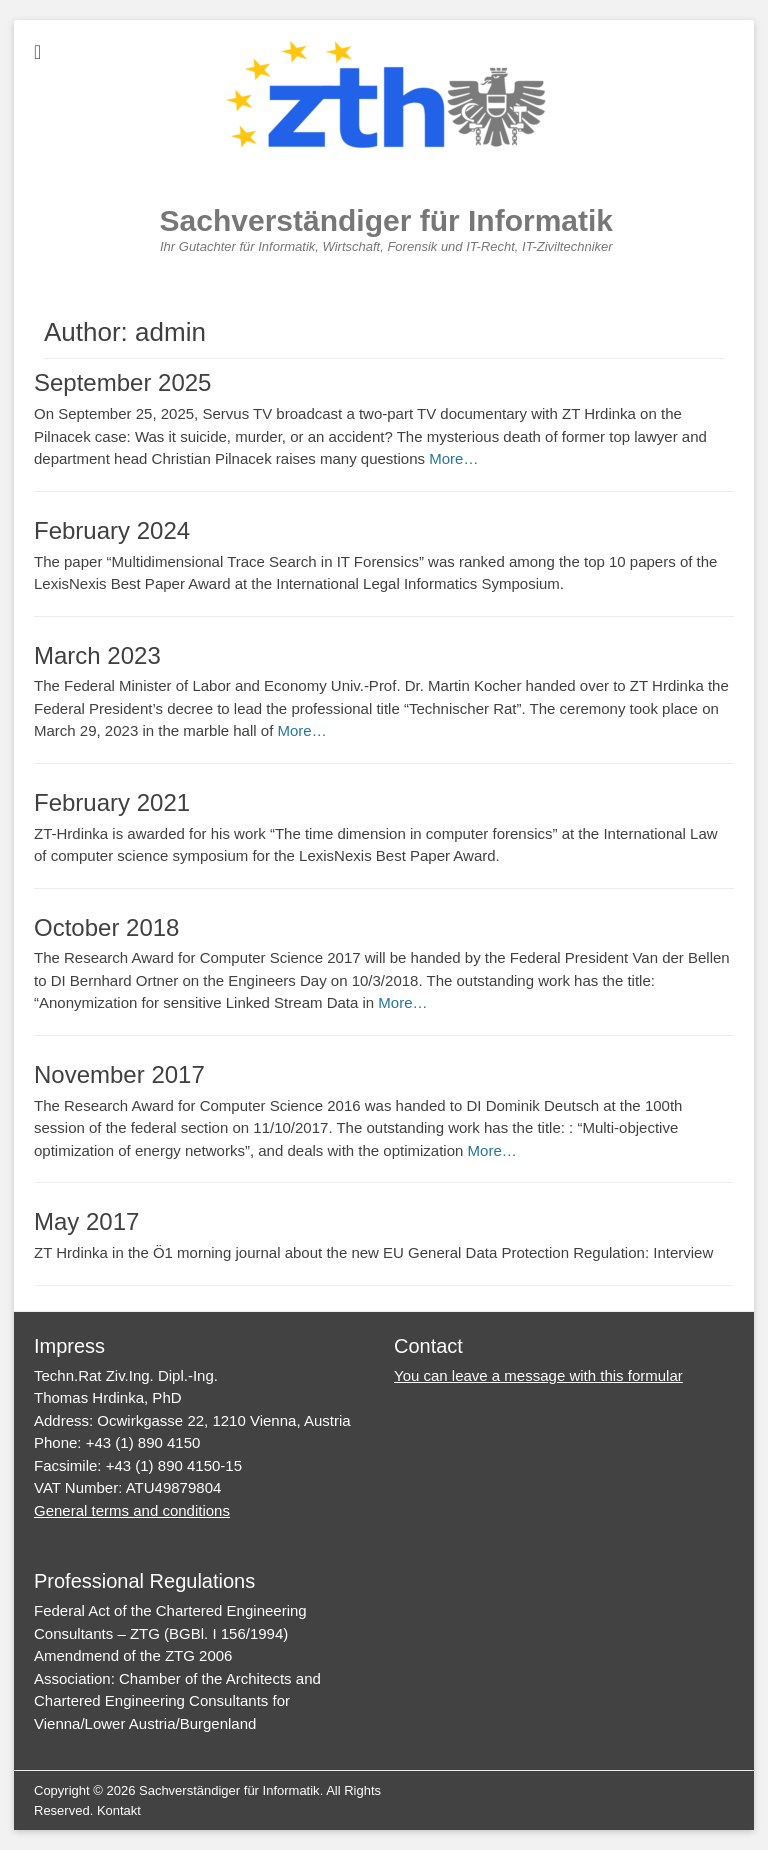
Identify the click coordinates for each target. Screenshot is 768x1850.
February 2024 (112, 530)
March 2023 (97, 655)
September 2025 (122, 382)
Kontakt (119, 1810)
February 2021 (112, 802)
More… (453, 458)
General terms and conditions (132, 1510)
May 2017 (86, 1221)
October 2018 (106, 927)
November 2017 (119, 1074)
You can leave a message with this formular (538, 1375)
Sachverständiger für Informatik (386, 220)
